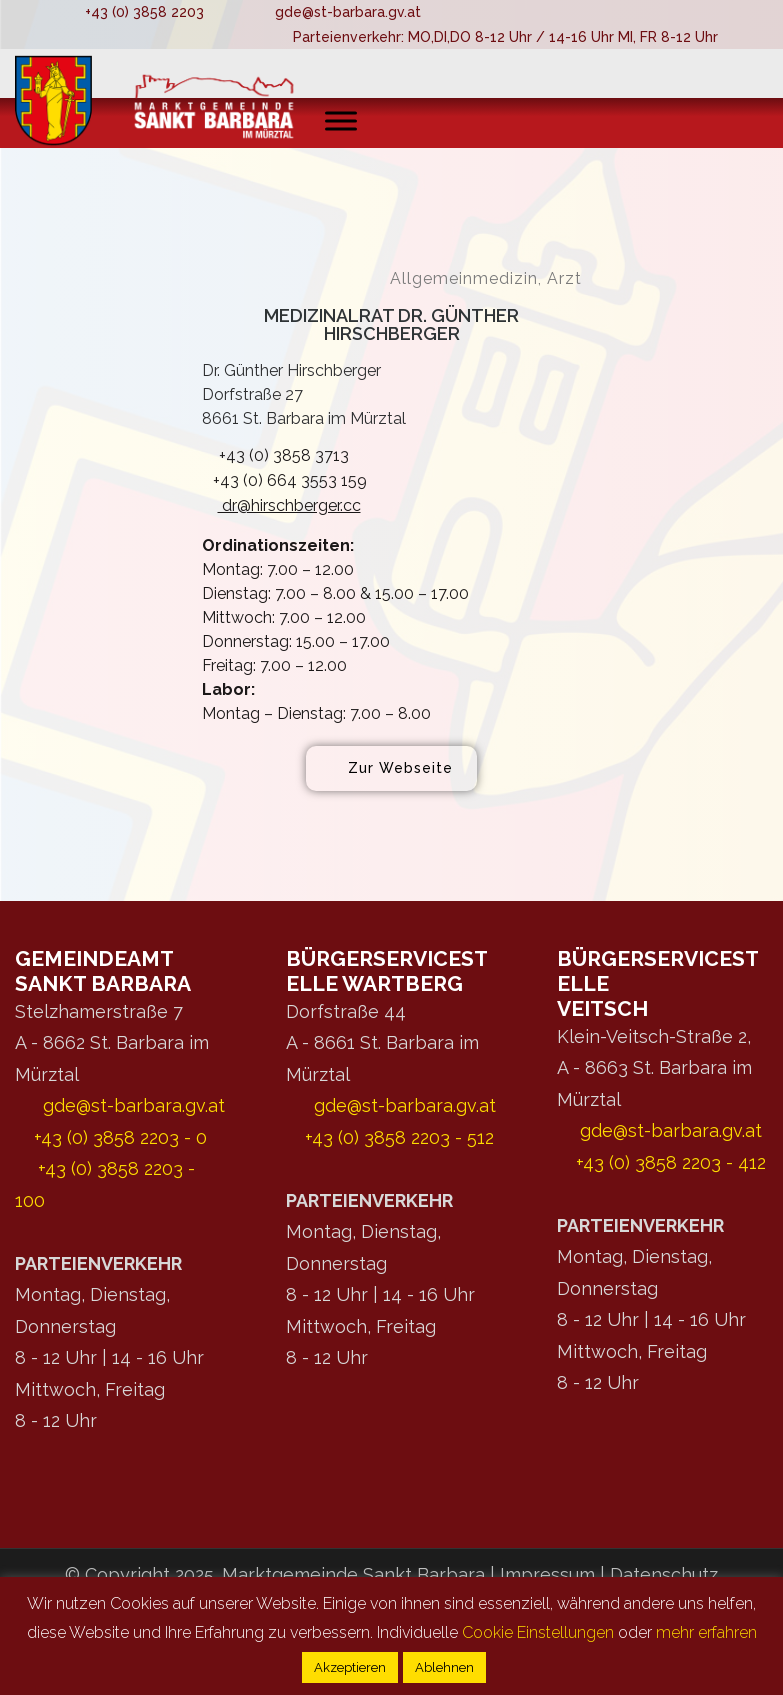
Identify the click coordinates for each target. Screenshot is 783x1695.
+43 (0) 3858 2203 (144, 12)
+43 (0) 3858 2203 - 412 (671, 1162)
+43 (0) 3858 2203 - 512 (399, 1137)
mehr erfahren (706, 1632)
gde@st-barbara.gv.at (348, 12)
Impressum (550, 1574)
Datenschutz (664, 1574)
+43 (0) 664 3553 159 (284, 480)
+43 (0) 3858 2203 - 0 (120, 1137)
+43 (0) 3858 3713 (275, 455)
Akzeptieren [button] (350, 1667)
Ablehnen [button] (444, 1667)
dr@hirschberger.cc (281, 505)
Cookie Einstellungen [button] (538, 1632)
